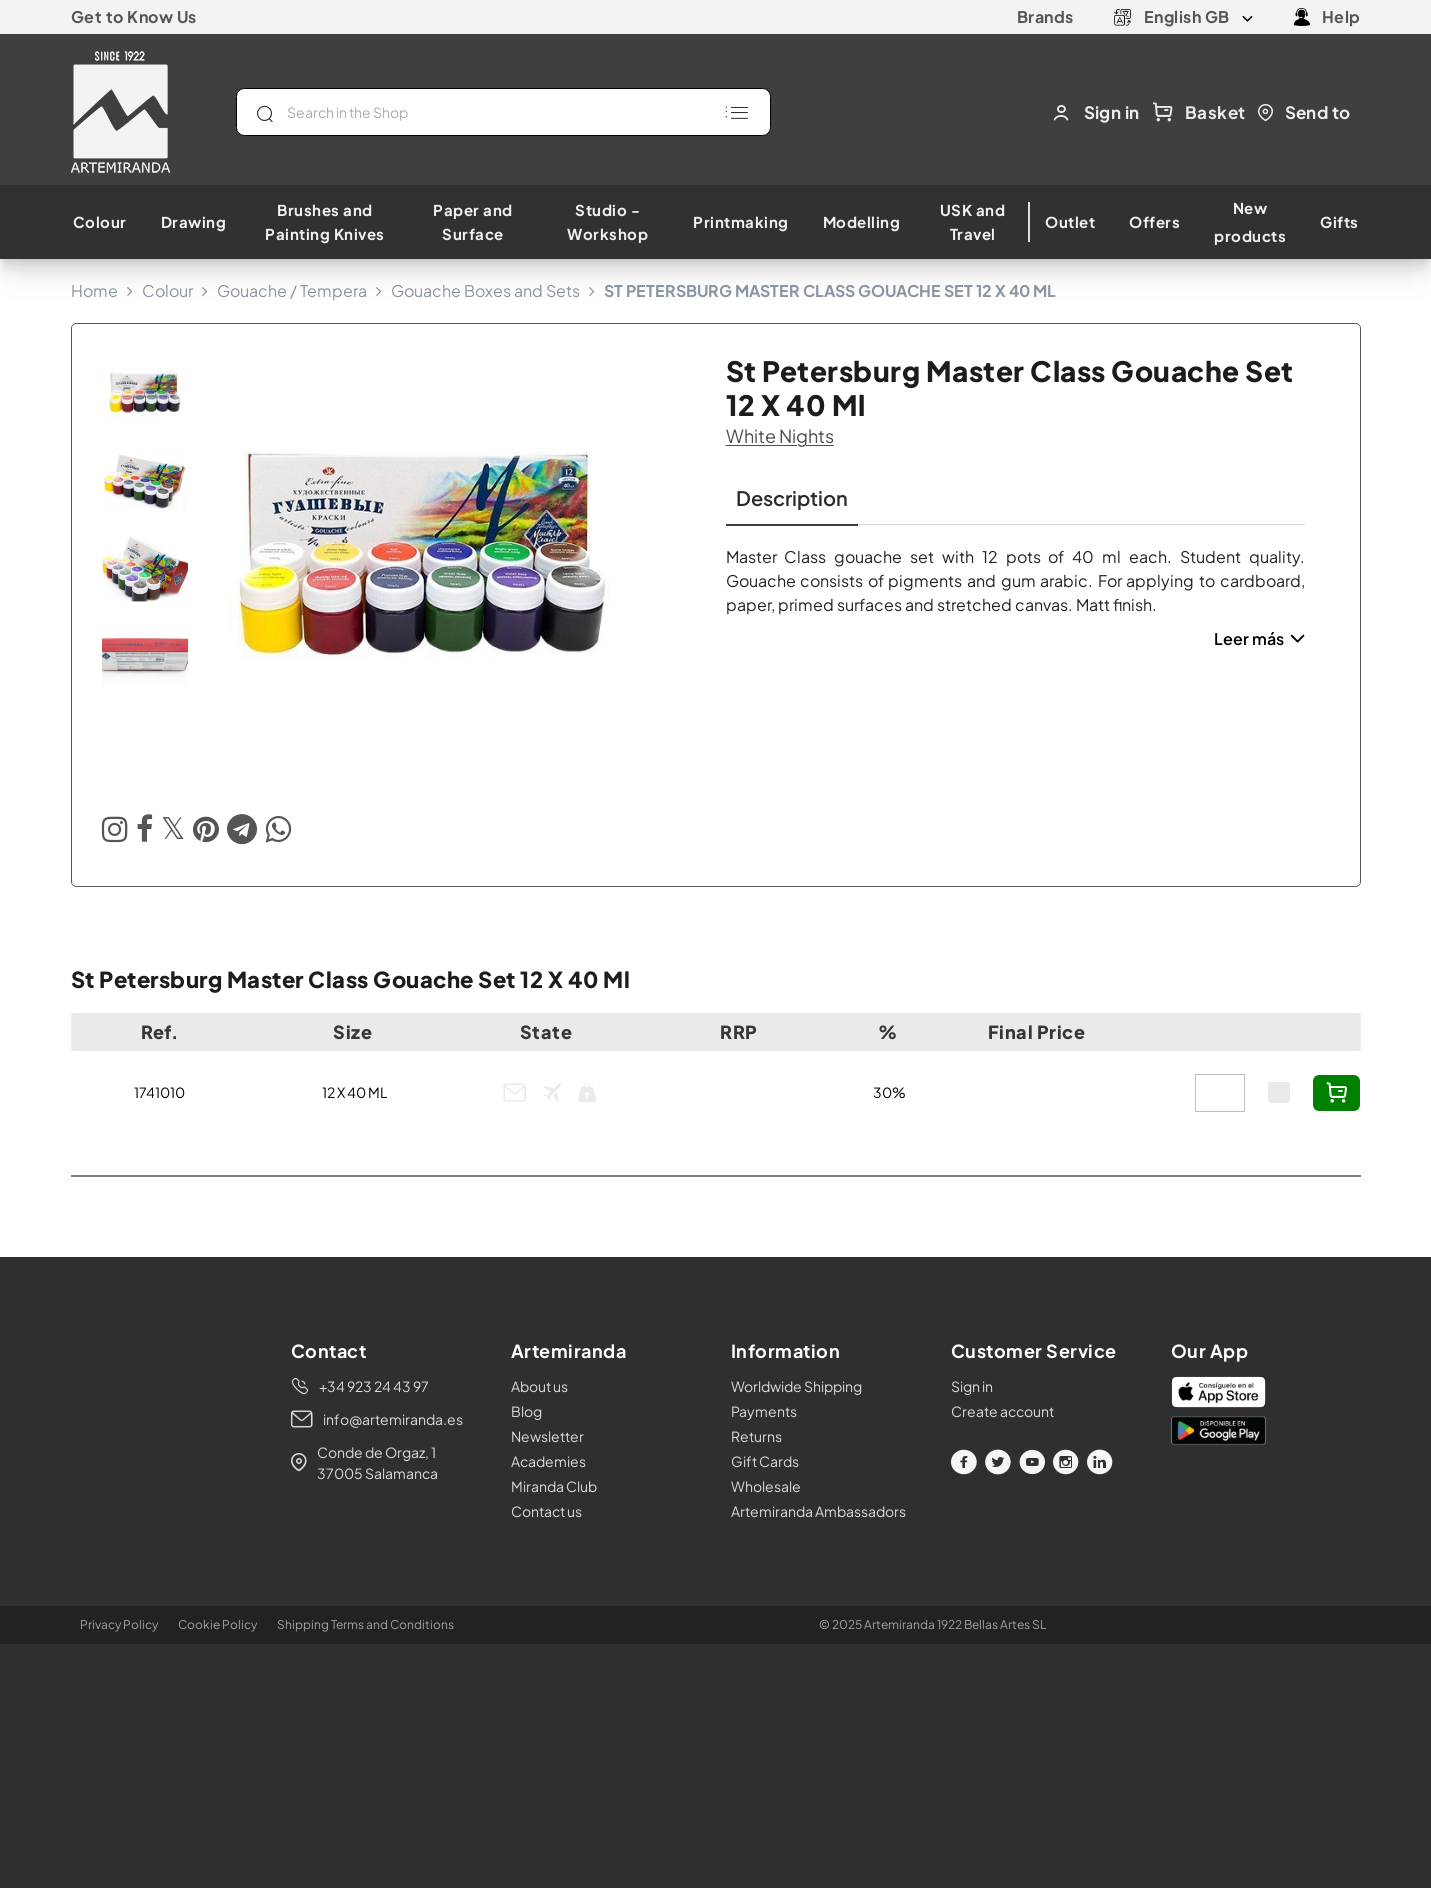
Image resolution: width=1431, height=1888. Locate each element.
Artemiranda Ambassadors (818, 1511)
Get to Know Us (134, 16)
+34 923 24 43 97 (374, 1386)
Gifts (1339, 221)
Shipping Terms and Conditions (365, 1624)
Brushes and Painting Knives (325, 221)
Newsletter (547, 1436)
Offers (1154, 221)
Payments (764, 1411)
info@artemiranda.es (393, 1419)
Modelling (862, 221)
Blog (526, 1411)
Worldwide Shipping (796, 1386)
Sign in (972, 1386)
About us (539, 1386)
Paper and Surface (473, 221)
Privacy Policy (119, 1624)
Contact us (546, 1511)
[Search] (503, 112)
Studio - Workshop (607, 221)
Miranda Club (554, 1486)
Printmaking (741, 221)
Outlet (1070, 221)
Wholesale (766, 1486)
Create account (1002, 1411)
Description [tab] (792, 497)
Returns (756, 1436)
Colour (100, 221)
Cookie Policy (217, 1624)
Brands (1045, 16)
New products (1250, 221)
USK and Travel (973, 221)
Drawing (194, 221)
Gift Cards (765, 1461)
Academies (548, 1461)
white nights (780, 435)
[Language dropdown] (1198, 17)
